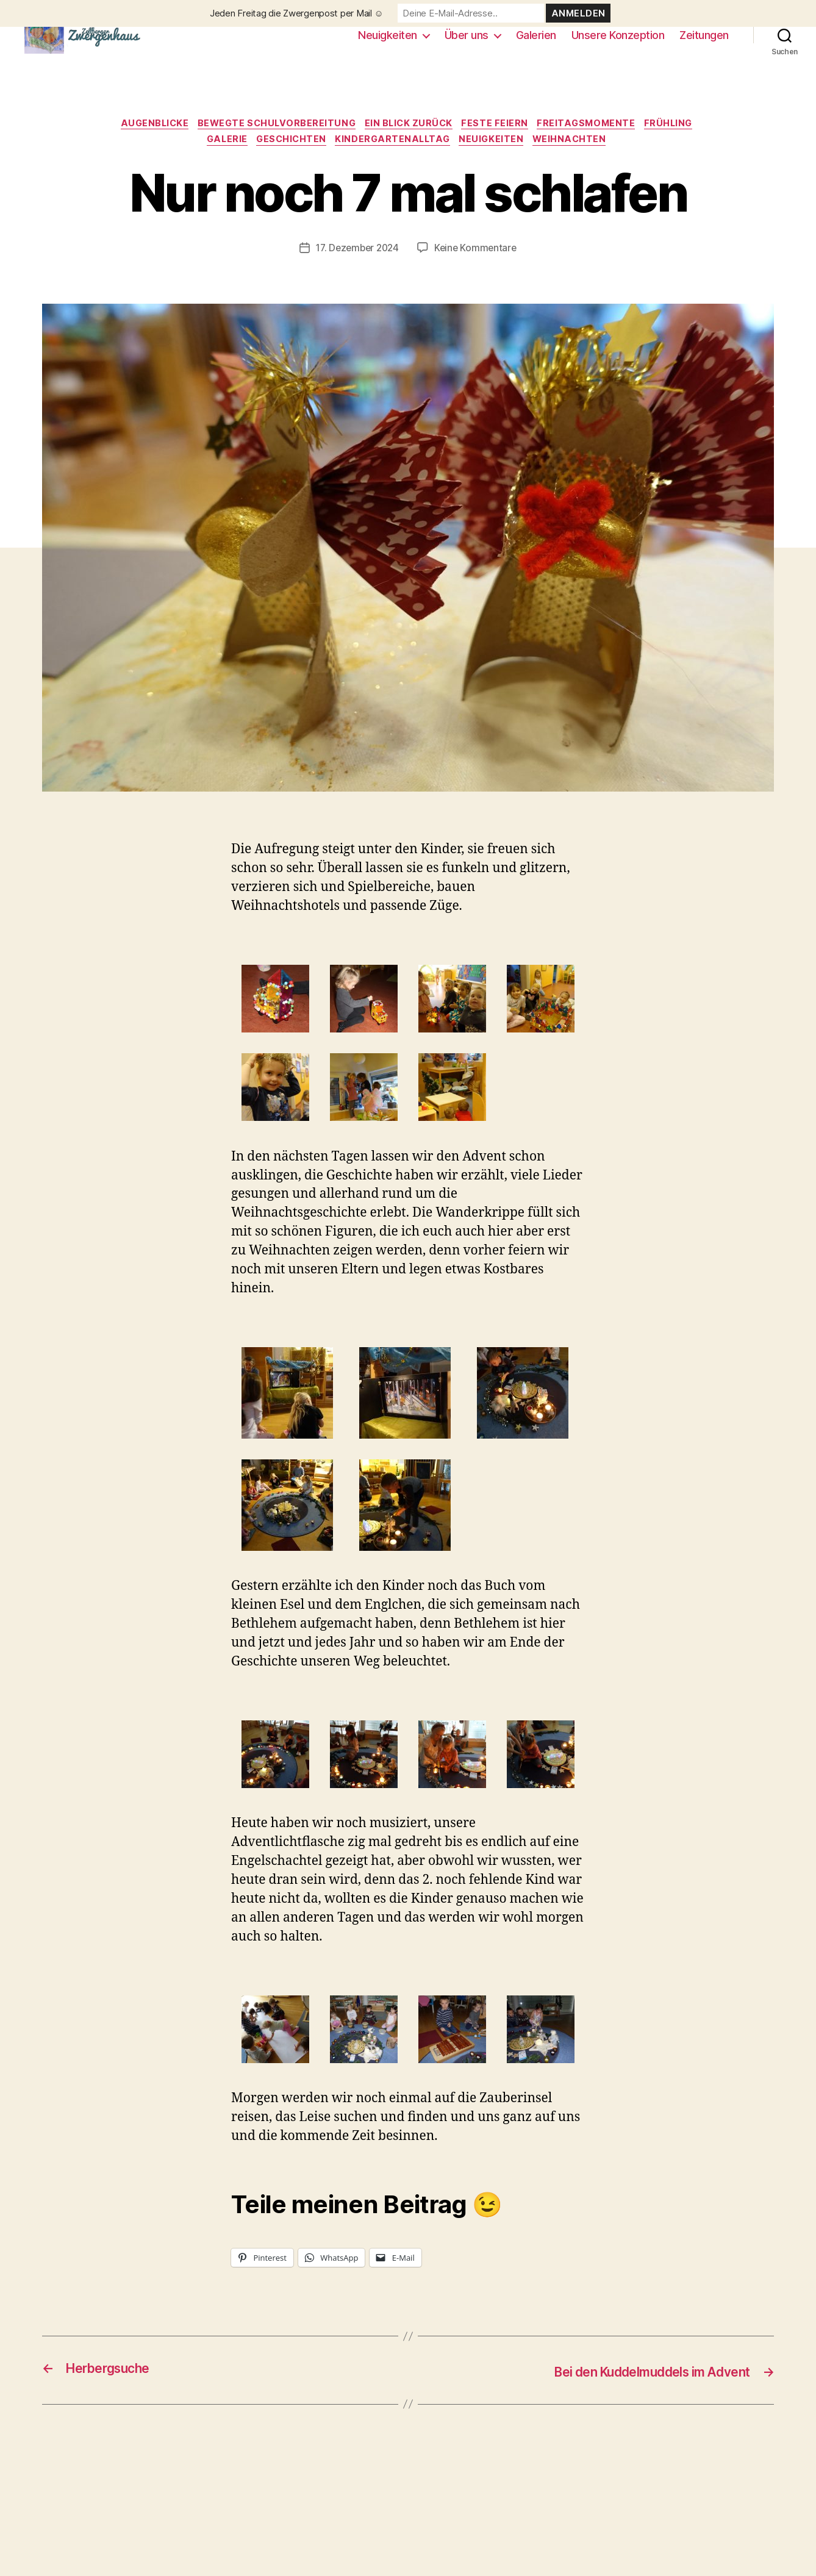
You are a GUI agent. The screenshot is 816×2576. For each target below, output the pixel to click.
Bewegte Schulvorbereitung (272, 143)
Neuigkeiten (387, 44)
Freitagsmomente (596, 143)
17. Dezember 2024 (356, 270)
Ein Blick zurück (410, 143)
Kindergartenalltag (395, 161)
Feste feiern (500, 143)
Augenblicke (144, 143)
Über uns (467, 44)
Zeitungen (704, 44)
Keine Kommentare (477, 270)
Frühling (682, 143)
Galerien (536, 44)
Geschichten (288, 161)
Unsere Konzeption (618, 44)
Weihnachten (580, 161)
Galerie (219, 161)
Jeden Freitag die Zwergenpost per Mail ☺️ (297, 13)
